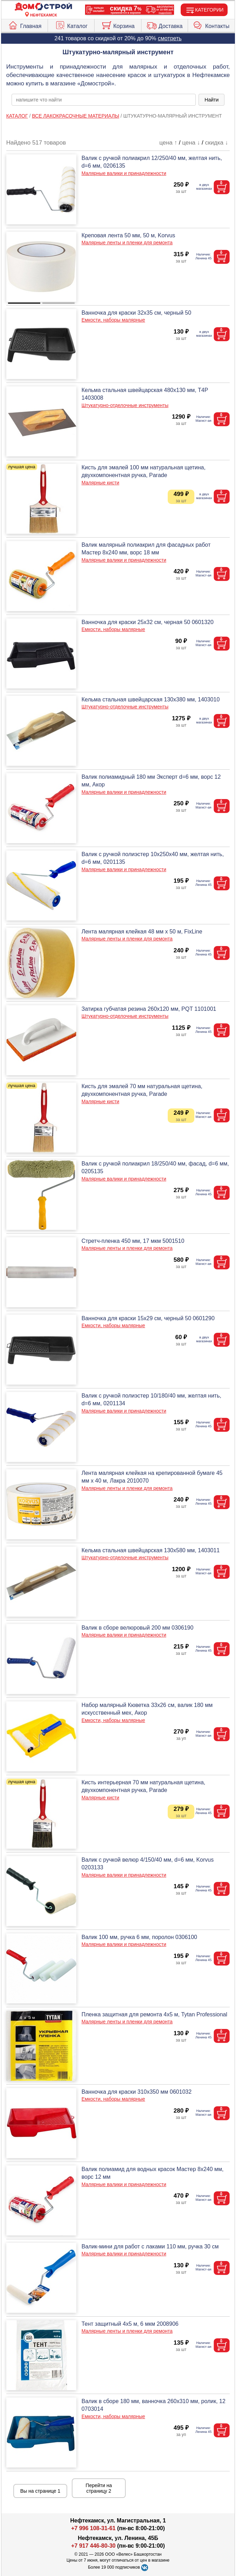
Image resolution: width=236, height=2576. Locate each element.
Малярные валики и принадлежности (124, 173)
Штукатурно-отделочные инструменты (125, 405)
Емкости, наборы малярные (113, 320)
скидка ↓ (216, 142)
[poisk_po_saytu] (104, 100)
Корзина (118, 24)
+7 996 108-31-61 (93, 2528)
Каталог (71, 24)
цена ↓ (191, 142)
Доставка (164, 24)
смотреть (170, 38)
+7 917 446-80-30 (93, 2546)
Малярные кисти (100, 482)
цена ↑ (168, 142)
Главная (24, 24)
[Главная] (43, 7)
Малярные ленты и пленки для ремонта (127, 242)
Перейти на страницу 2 (99, 2488)
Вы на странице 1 (40, 2491)
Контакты (211, 24)
